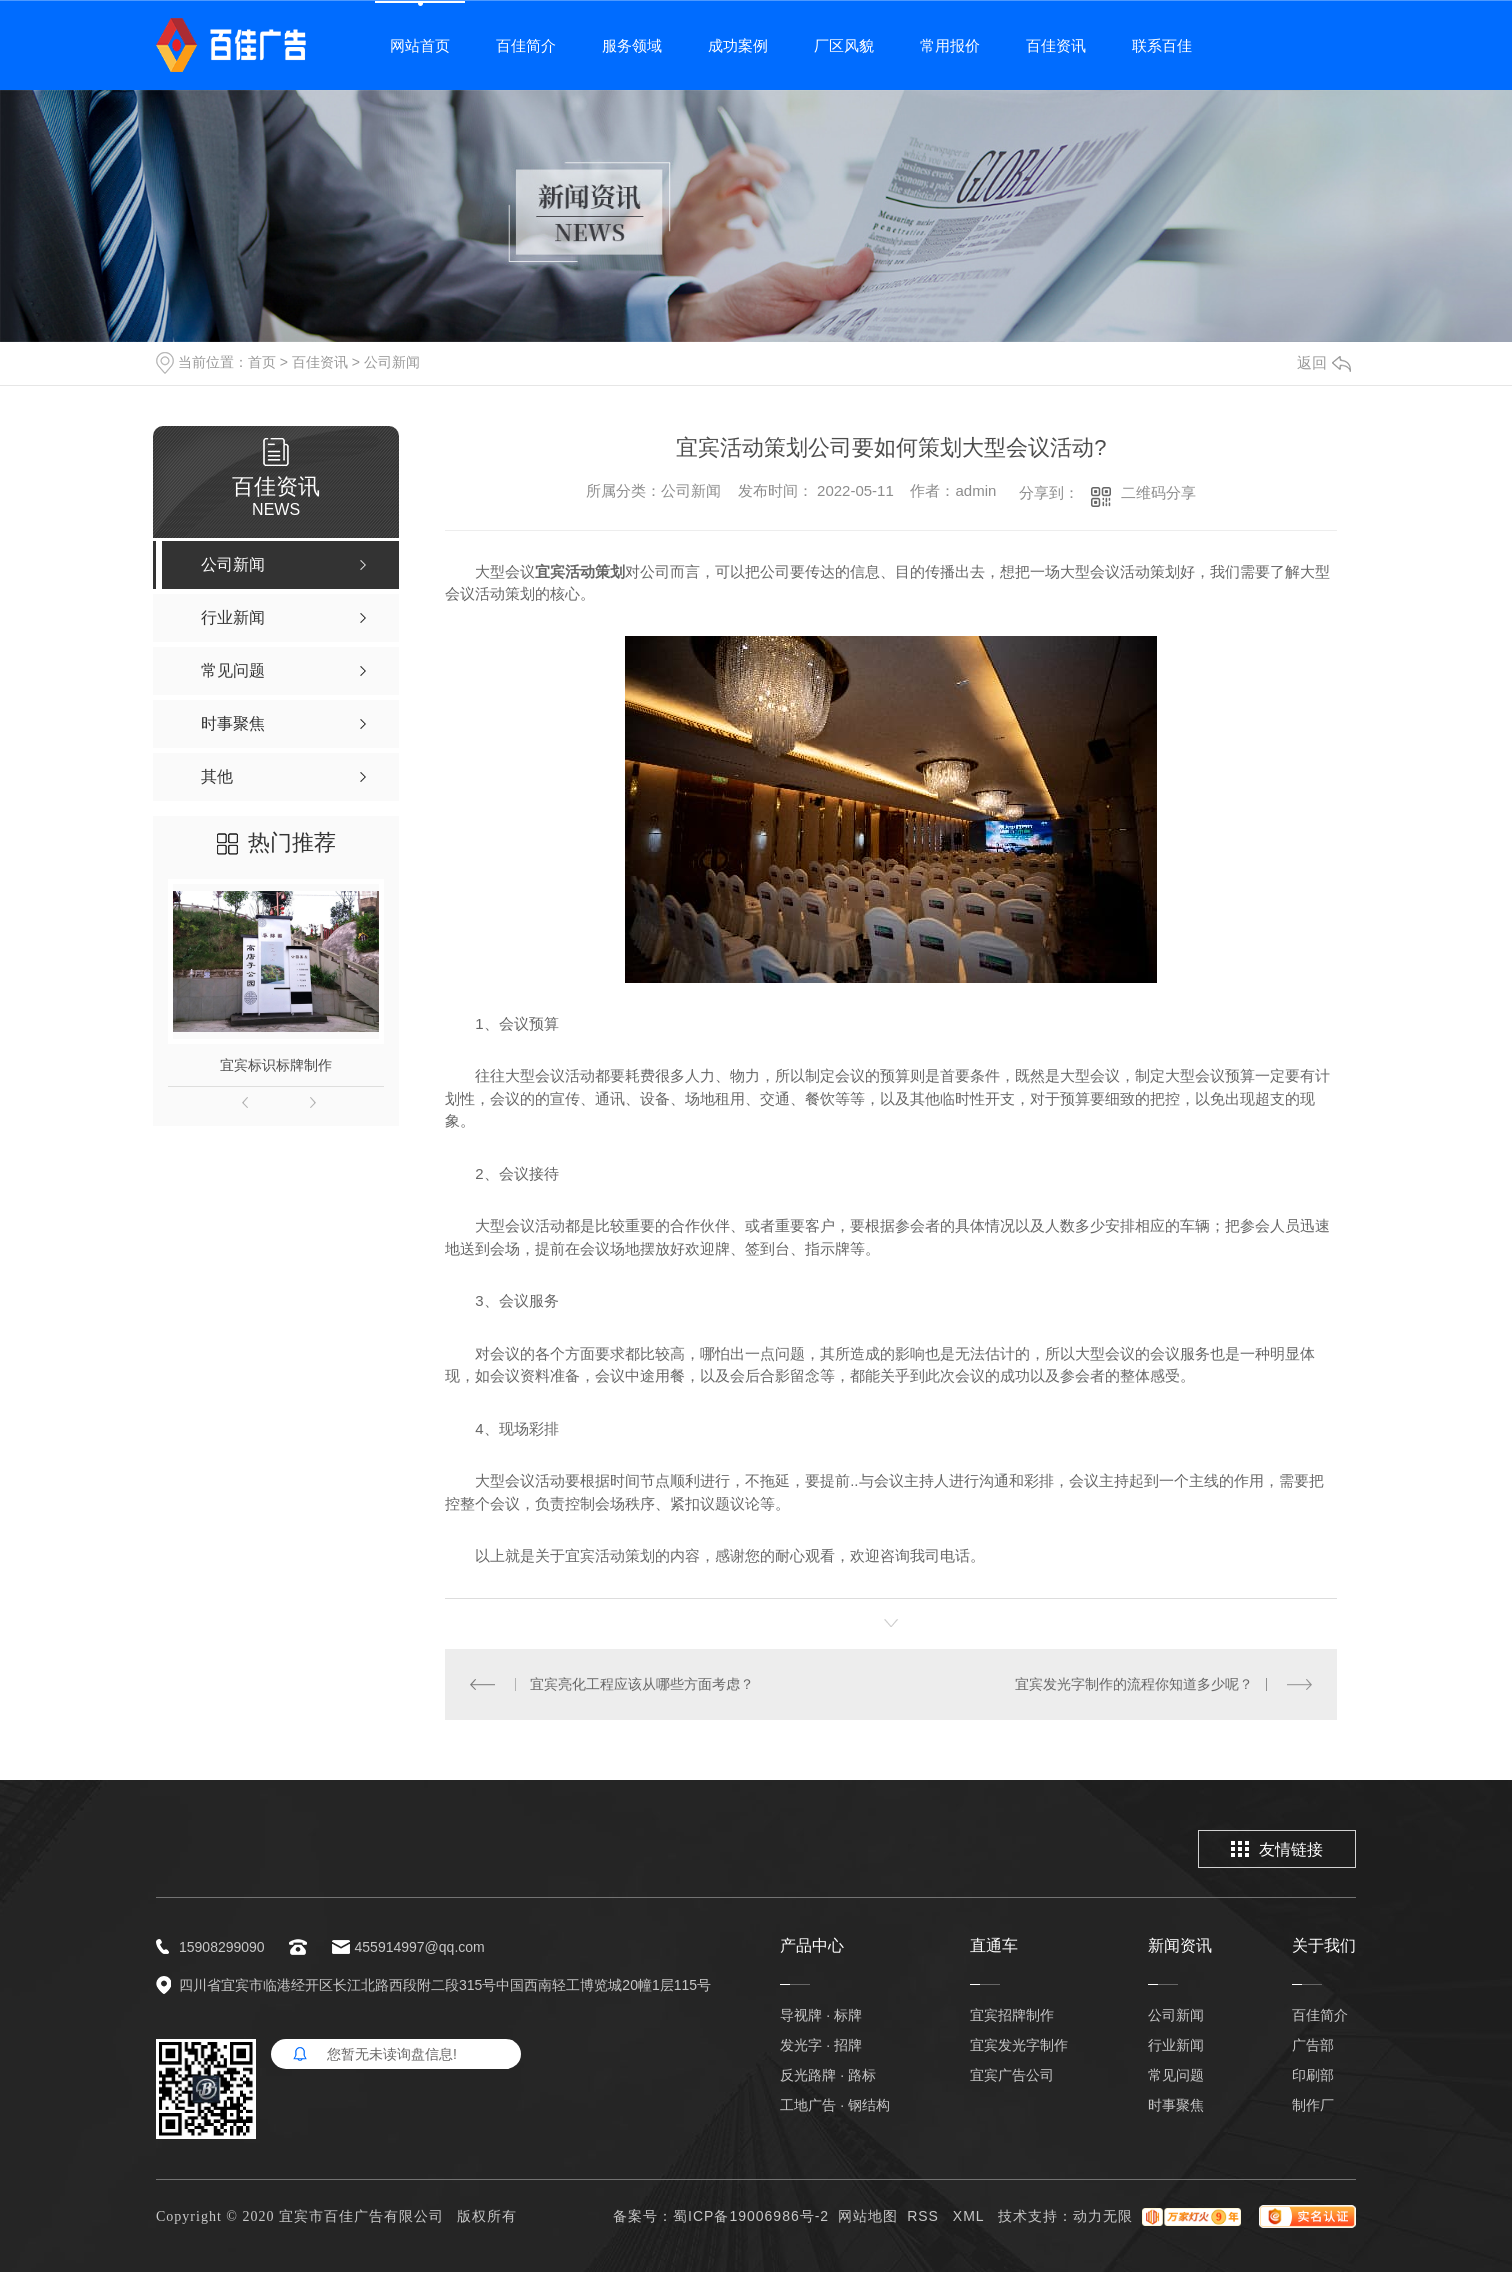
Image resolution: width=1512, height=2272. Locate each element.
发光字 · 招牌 (821, 2045)
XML (971, 2216)
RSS (925, 2216)
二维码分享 (1158, 492)
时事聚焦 (1176, 2105)
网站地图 (868, 2216)
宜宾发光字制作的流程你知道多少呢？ (1134, 1684)
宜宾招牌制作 (1012, 2015)
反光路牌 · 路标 (828, 2075)
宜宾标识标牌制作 (276, 1065)
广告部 (1313, 2045)
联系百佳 (1162, 45)
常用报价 (950, 45)
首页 (262, 362)
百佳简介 (526, 45)
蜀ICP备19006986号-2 (751, 2216)
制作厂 (1313, 2105)
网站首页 (420, 45)
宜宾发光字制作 (1019, 2045)
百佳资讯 (1056, 45)
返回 (1324, 362)
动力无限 (1103, 2216)
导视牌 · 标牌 (821, 2015)
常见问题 (1176, 2075)
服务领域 (632, 45)
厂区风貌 (844, 45)
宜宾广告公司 (1012, 2075)
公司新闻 (392, 362)
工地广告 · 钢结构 (835, 2105)
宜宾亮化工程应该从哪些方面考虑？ (642, 1684)
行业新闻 (1176, 2045)
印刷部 (1313, 2075)
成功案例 (738, 45)
